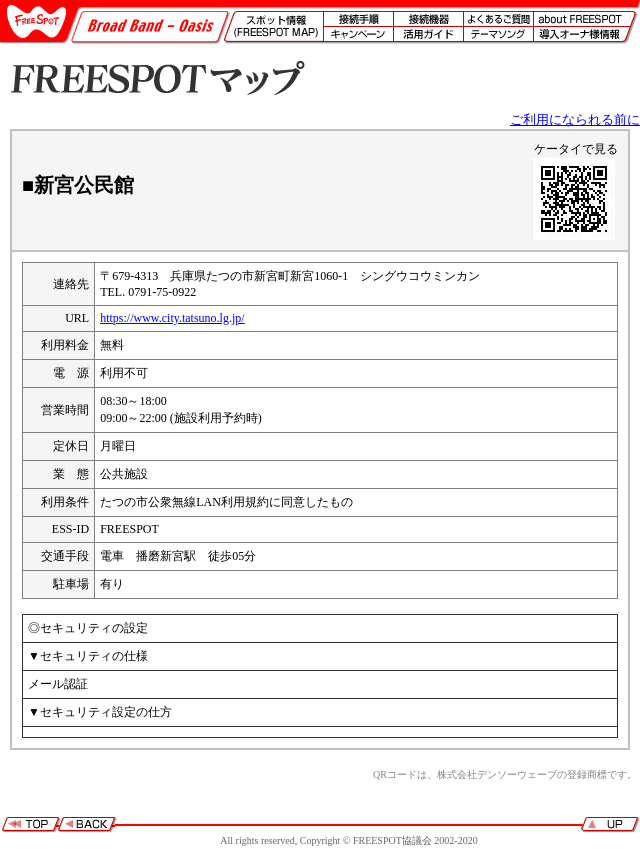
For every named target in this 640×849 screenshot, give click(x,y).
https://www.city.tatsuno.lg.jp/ (172, 318)
